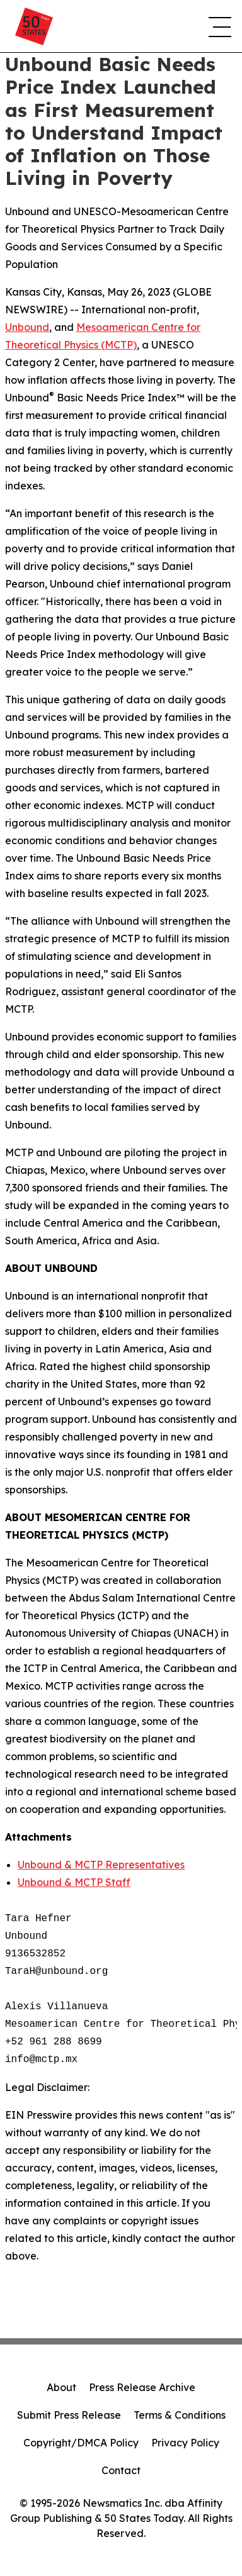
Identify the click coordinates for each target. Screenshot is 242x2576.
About (61, 2387)
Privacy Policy (185, 2442)
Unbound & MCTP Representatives (101, 1864)
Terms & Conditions (180, 2415)
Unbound (27, 327)
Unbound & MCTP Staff (74, 1882)
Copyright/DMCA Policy (81, 2442)
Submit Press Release (69, 2415)
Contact (121, 2470)
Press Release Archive (142, 2387)
